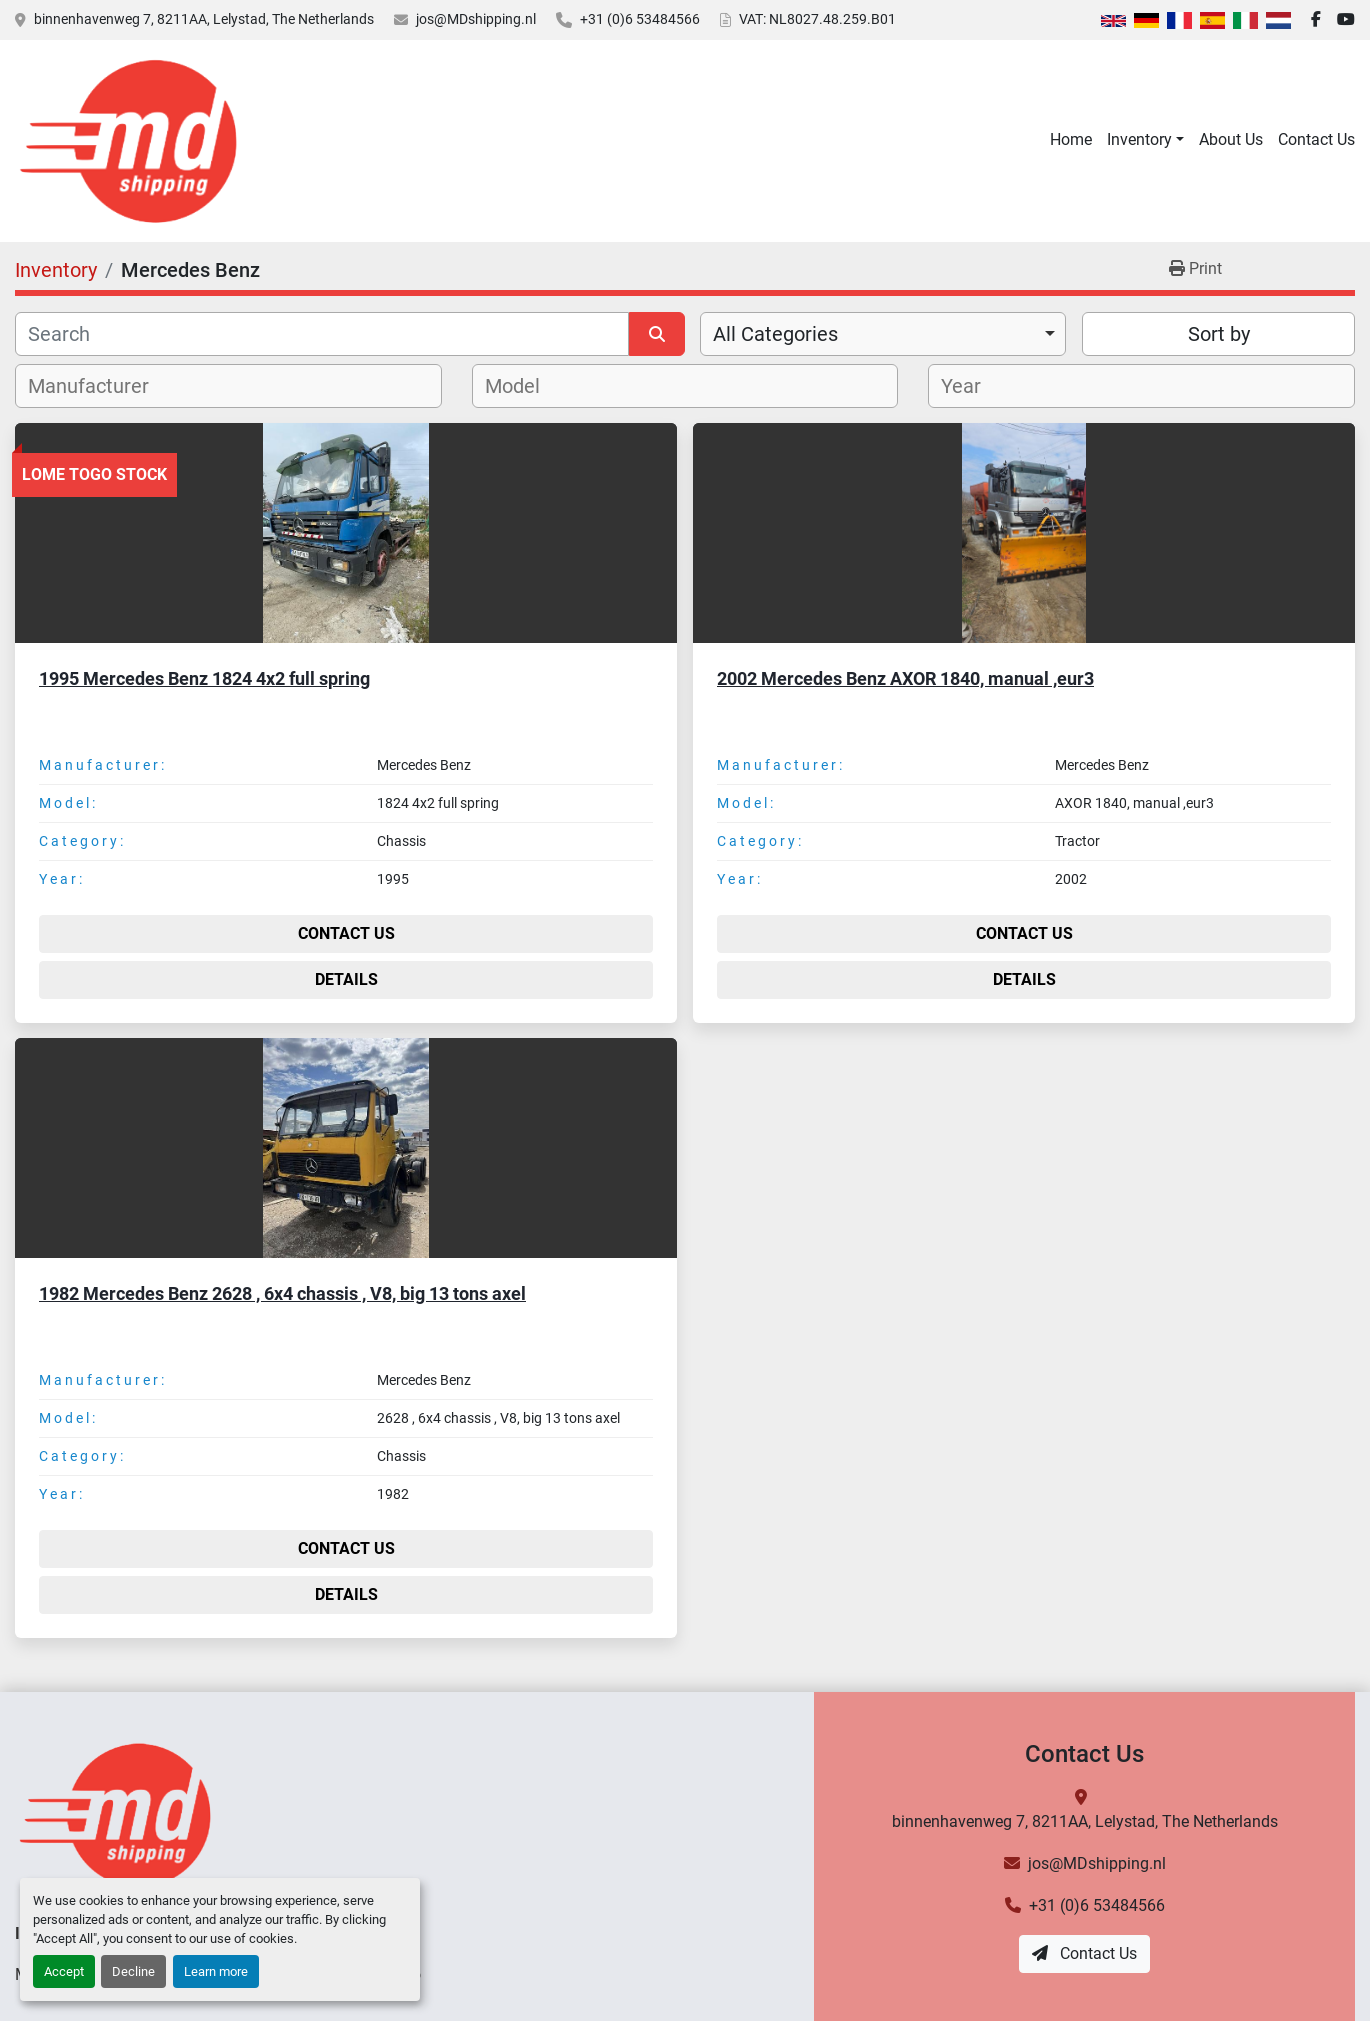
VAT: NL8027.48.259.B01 (817, 19)
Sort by (1219, 334)
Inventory (1139, 139)
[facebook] (1316, 20)
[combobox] (883, 334)
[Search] (322, 334)
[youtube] (1346, 20)
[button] (1145, 140)
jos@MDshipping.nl (476, 19)
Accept (64, 1971)
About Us (1231, 139)
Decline (133, 1971)
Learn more (216, 1971)
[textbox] (99, 386)
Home (1071, 139)
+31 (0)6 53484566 (640, 19)
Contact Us (1316, 139)
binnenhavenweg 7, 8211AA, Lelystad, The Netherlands (204, 19)
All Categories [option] (775, 334)
